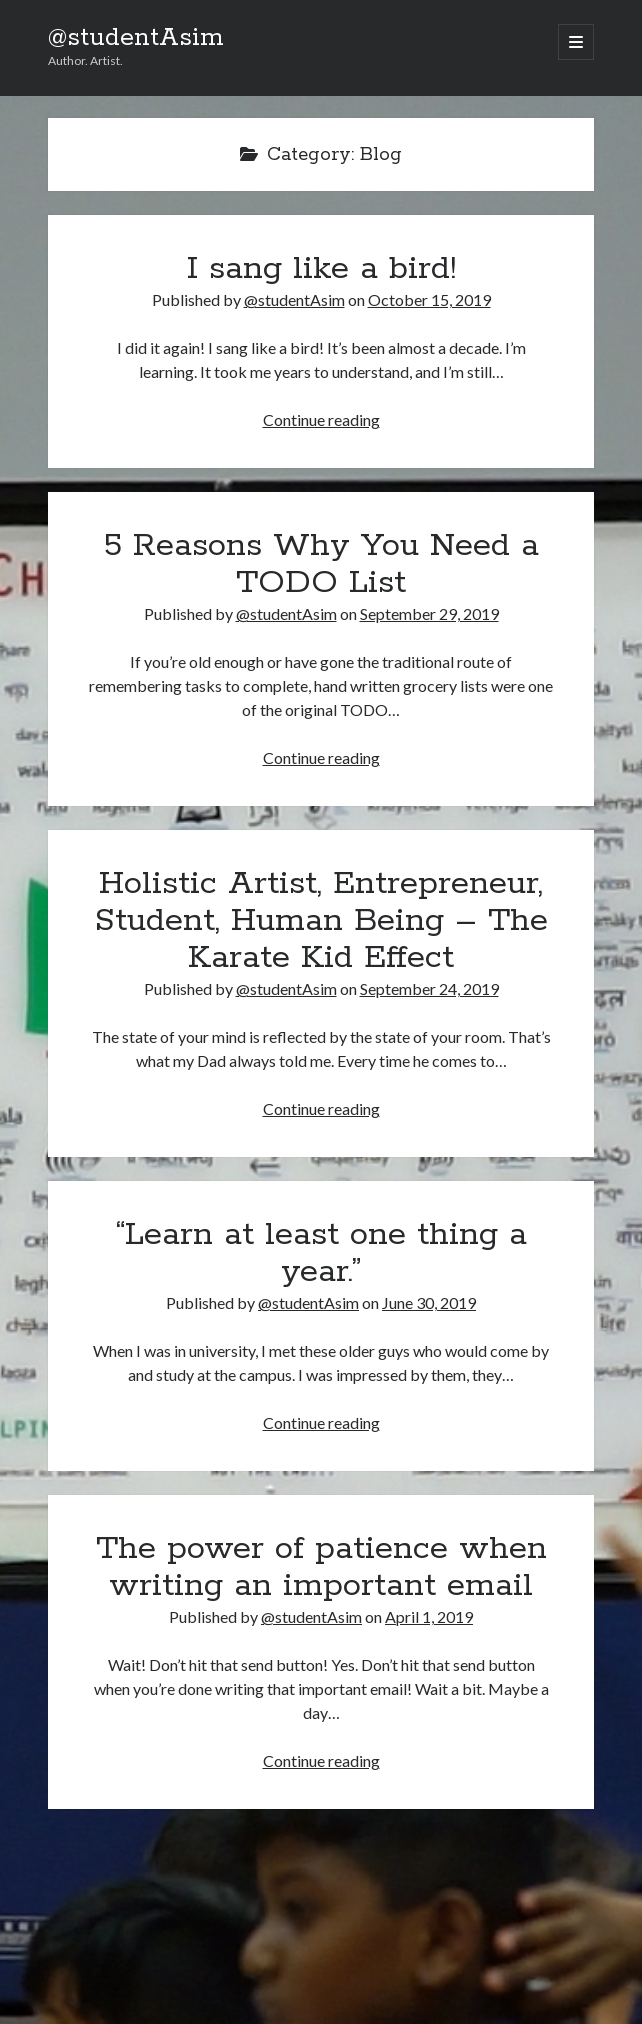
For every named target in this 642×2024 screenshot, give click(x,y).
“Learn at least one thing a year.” (321, 1253)
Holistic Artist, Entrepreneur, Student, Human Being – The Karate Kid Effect (321, 921)
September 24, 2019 (429, 988)
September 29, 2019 (429, 613)
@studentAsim (136, 38)
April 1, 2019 (429, 1616)
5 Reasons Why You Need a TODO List (321, 564)
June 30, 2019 (429, 1302)
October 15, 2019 (429, 299)
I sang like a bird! (321, 269)
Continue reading (321, 419)
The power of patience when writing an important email (321, 1567)
